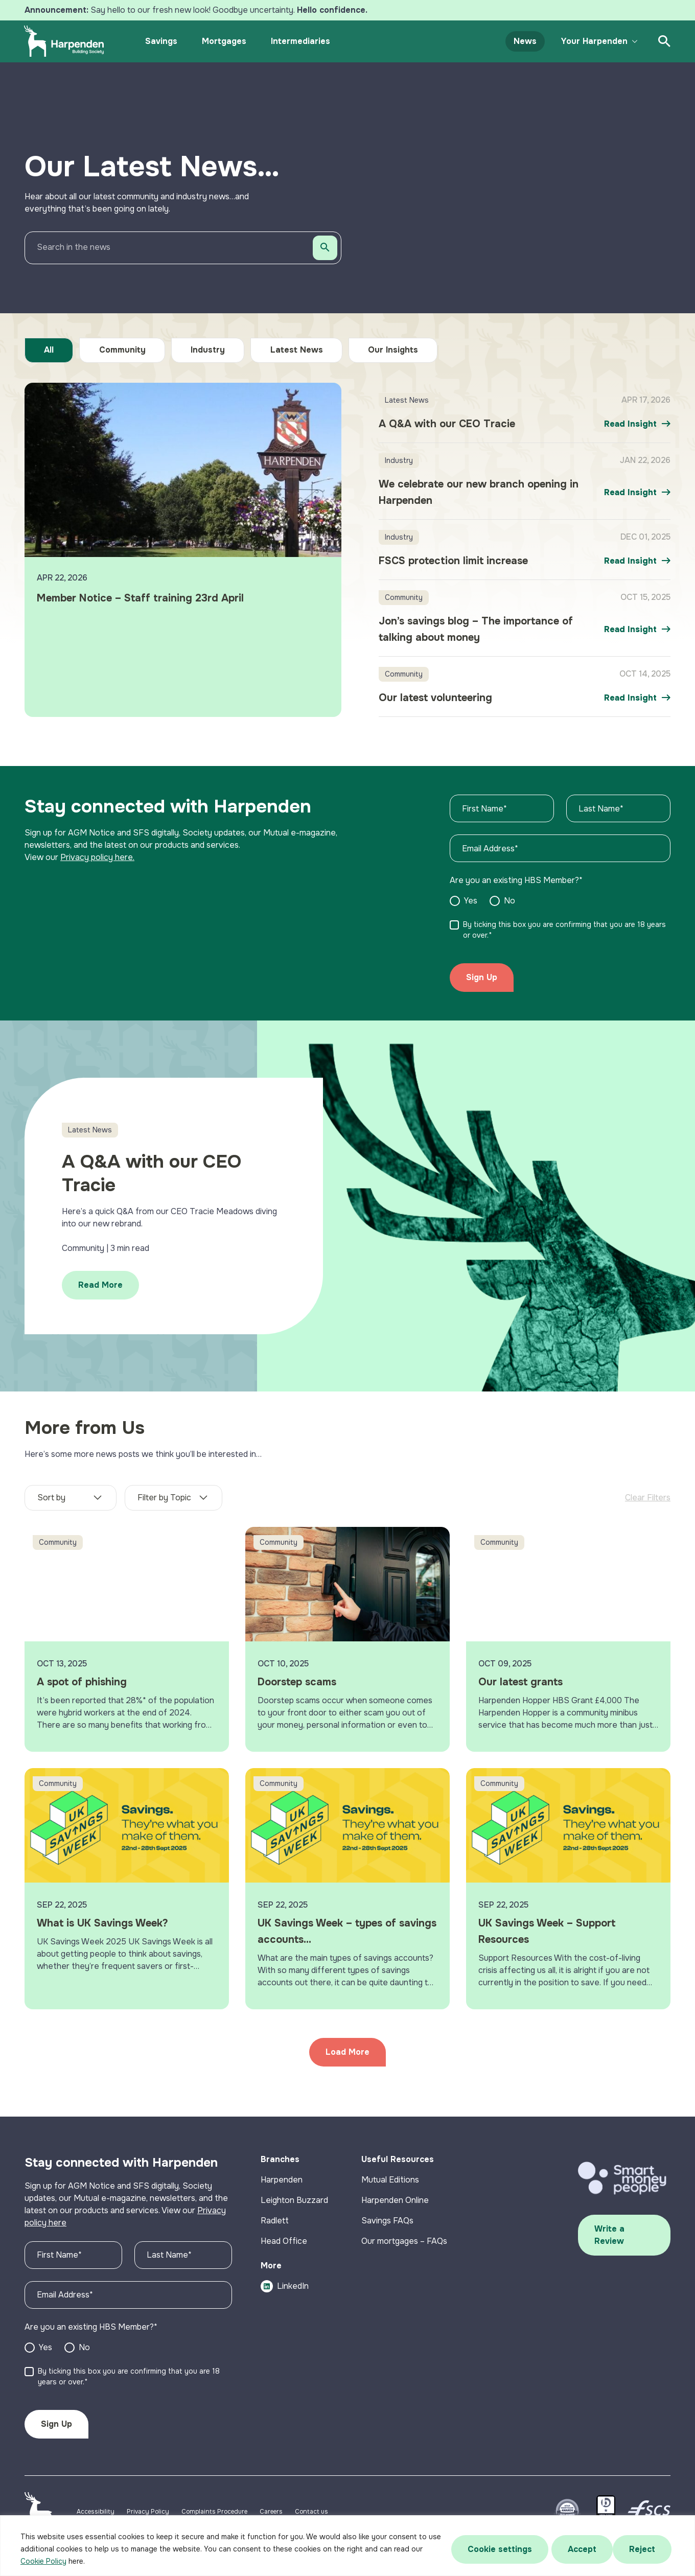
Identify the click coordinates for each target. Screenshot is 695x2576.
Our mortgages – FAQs (404, 2247)
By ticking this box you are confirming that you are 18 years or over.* (129, 2383)
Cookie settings (498, 2548)
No (84, 2353)
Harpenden (282, 2185)
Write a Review (609, 2241)
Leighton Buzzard (294, 2206)
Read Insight (630, 424)
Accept (644, 2548)
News (523, 41)
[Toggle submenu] (633, 41)
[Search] (325, 248)
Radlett (275, 2226)
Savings (163, 41)
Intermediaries (302, 41)
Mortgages (226, 41)
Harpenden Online (395, 2206)
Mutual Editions (390, 2185)
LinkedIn (285, 2292)
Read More (104, 1289)
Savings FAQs (387, 2226)
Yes (45, 2353)
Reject (580, 2548)
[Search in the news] (183, 247)
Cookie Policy (43, 2561)
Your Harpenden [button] (592, 41)
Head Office (284, 2247)
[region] (347, 2545)
